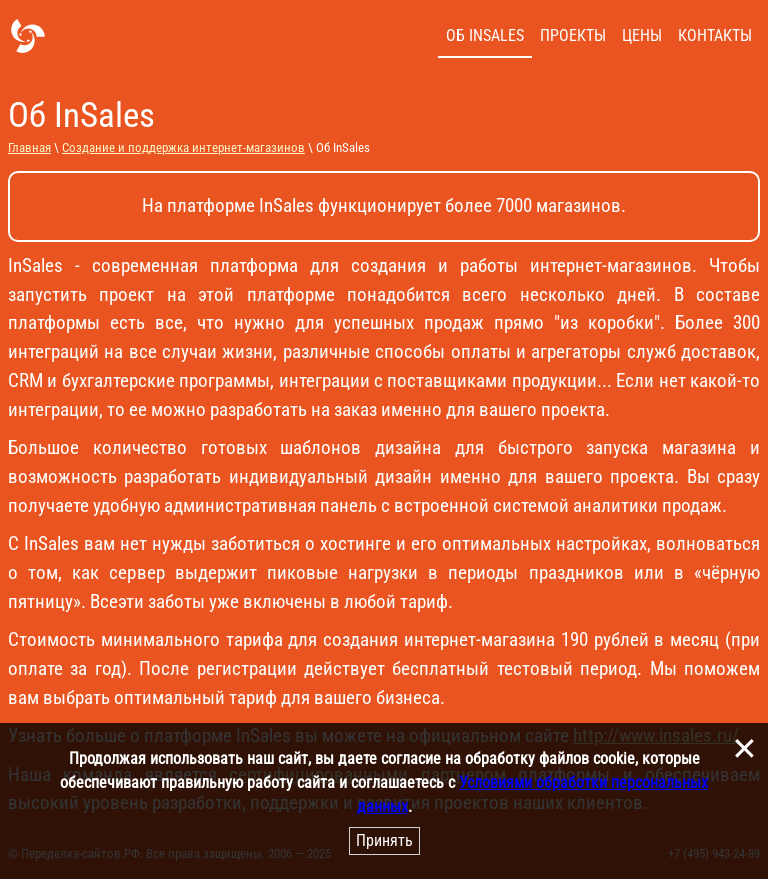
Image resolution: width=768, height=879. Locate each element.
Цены (642, 35)
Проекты (573, 35)
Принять (384, 840)
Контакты (715, 35)
